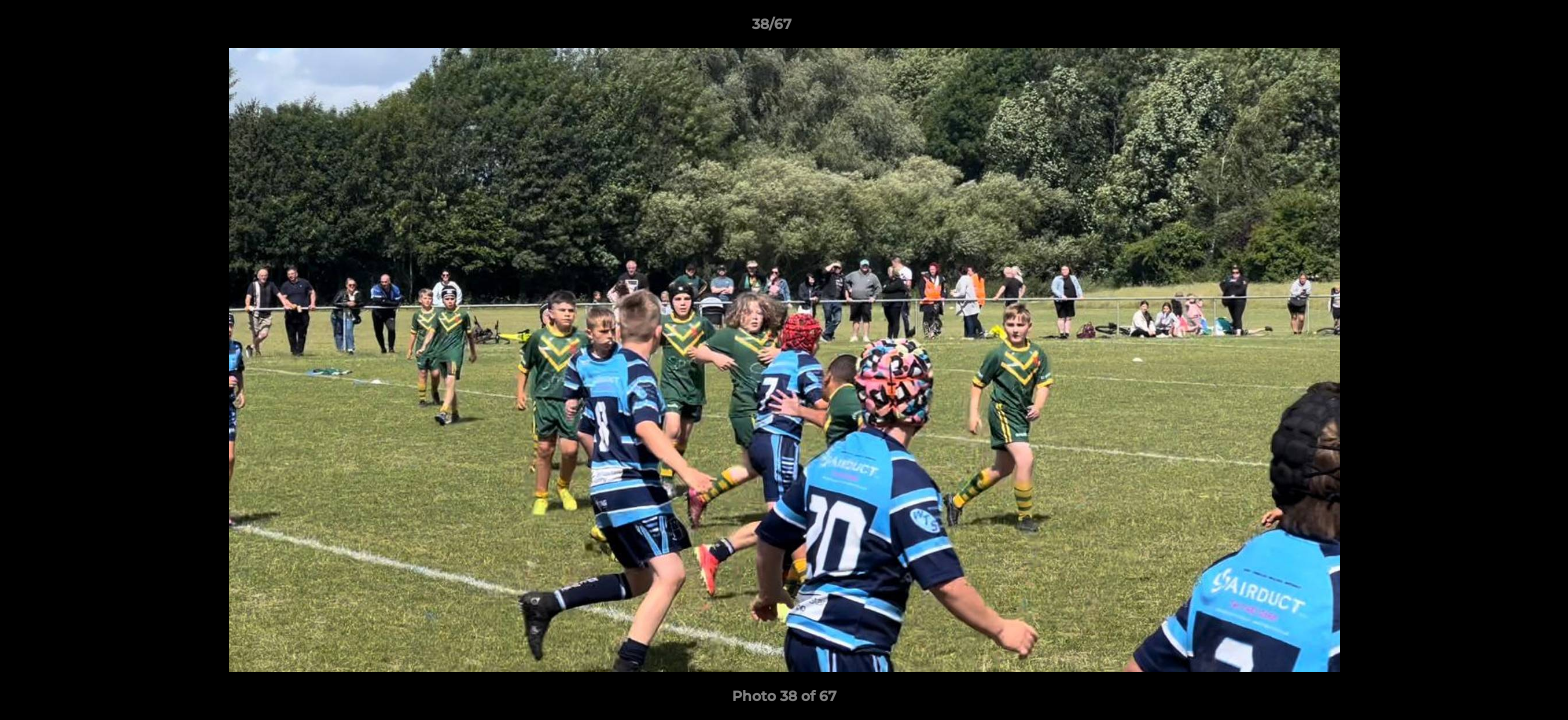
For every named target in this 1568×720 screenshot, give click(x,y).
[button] (1484, 29)
